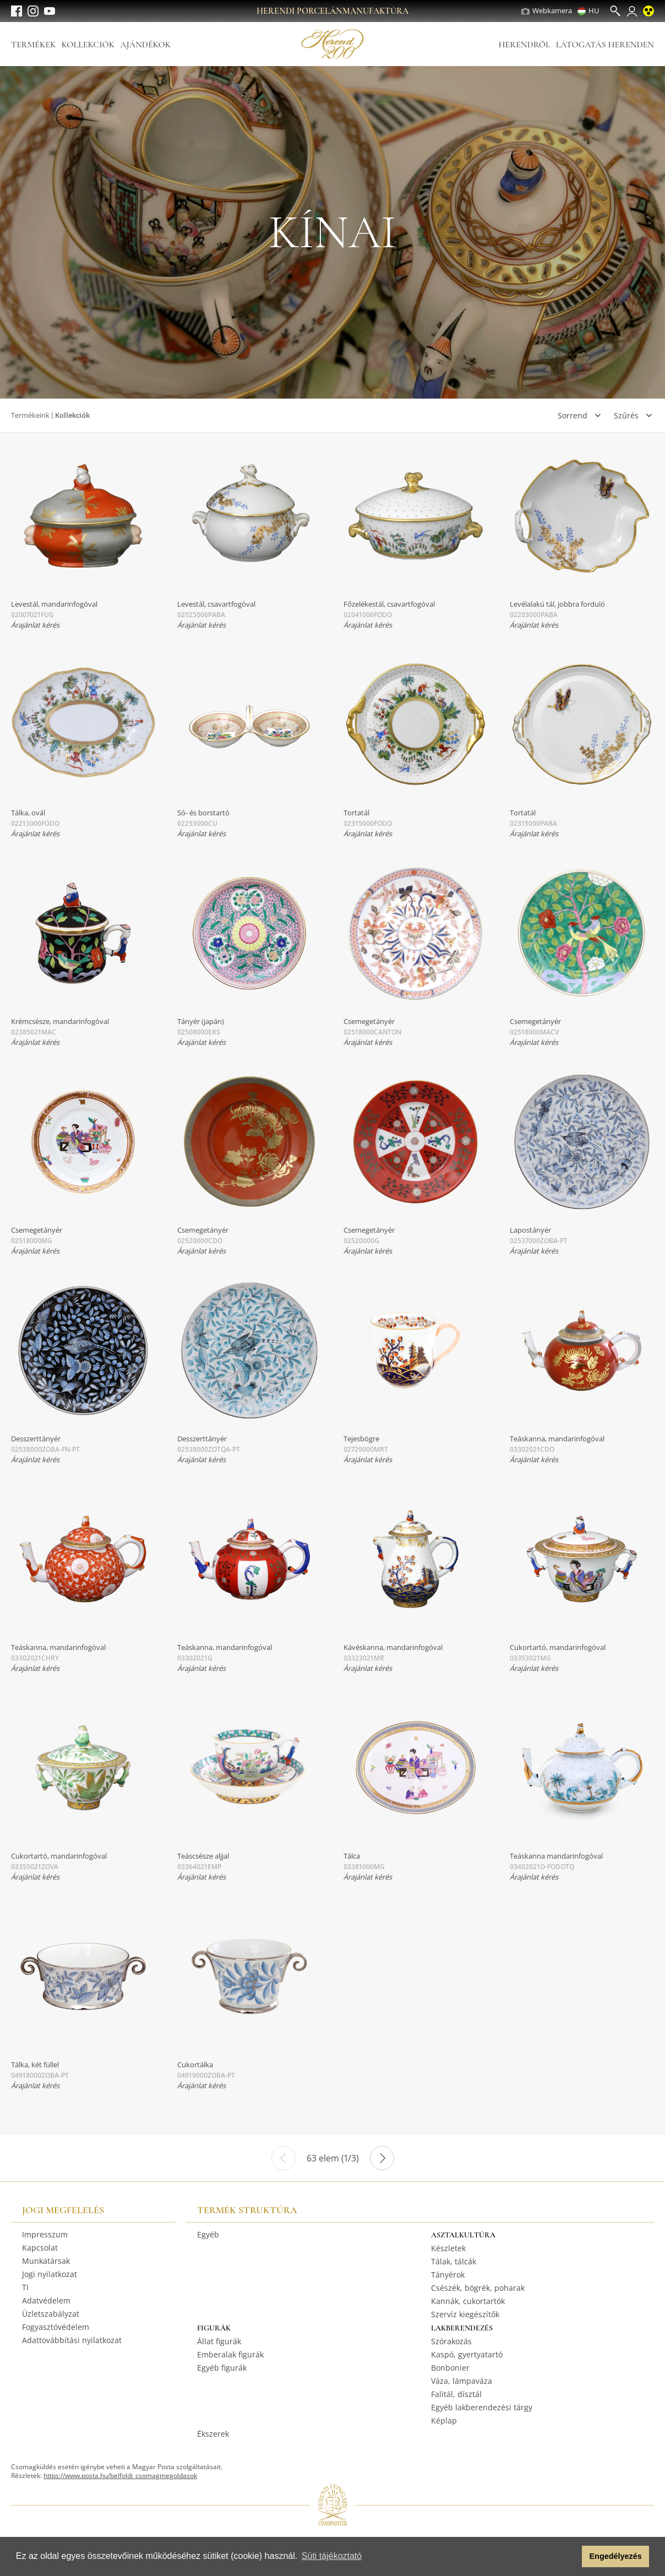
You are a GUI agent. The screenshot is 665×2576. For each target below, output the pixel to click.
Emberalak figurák (230, 2354)
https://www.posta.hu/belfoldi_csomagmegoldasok (120, 2475)
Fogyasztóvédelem (55, 2327)
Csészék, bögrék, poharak (478, 2288)
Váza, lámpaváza (461, 2381)
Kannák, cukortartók (468, 2301)
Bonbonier (450, 2367)
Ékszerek (213, 2433)
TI (25, 2287)
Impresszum (45, 2234)
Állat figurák (219, 2341)
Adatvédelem (46, 2300)
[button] (570, 2556)
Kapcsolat (40, 2247)
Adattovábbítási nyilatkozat (72, 2340)
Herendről (524, 44)
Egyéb (208, 2234)
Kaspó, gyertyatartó (467, 2354)
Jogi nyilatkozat (49, 2274)
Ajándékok (145, 44)
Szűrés (626, 415)
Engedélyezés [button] (616, 2556)
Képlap (444, 2420)
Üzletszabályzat (50, 2313)
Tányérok (448, 2274)
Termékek (33, 44)
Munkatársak (46, 2261)
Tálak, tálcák (453, 2261)
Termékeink (30, 415)
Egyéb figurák (222, 2367)
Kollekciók (88, 44)
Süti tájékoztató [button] (332, 2556)
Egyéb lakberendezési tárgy (481, 2407)
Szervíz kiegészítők (465, 2314)
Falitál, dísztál (456, 2394)
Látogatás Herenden (605, 44)
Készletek (448, 2248)
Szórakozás (451, 2341)
